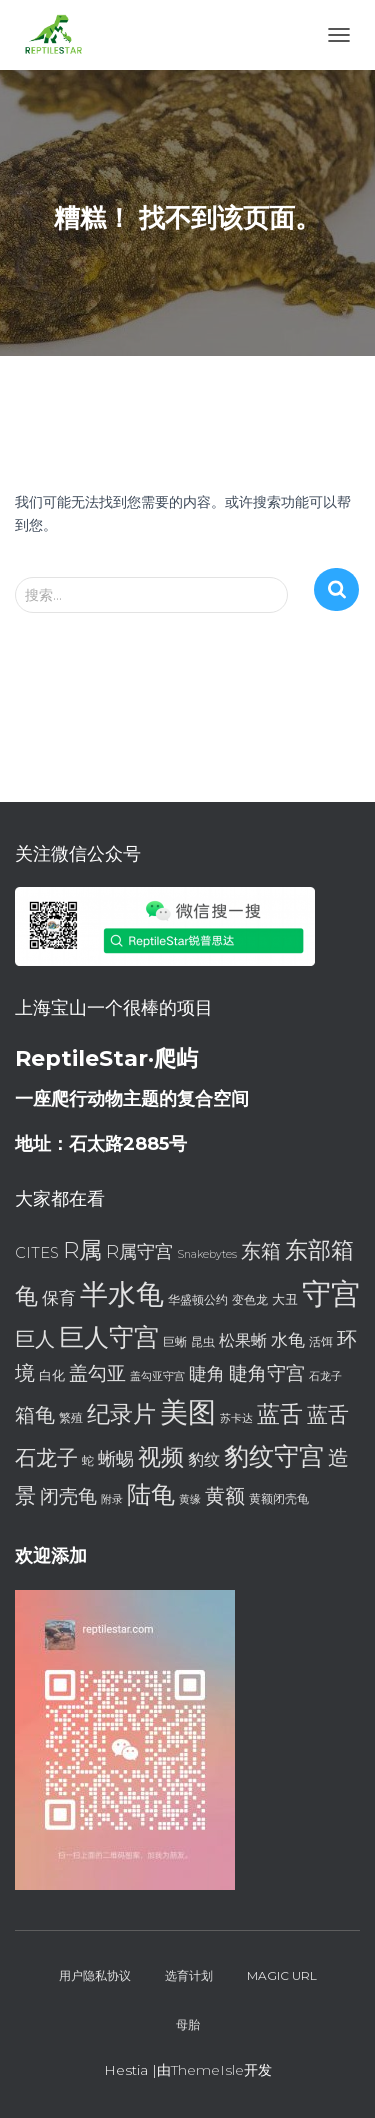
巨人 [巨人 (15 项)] (35, 1338)
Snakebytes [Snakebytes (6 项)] (207, 1254)
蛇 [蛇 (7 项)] (88, 1460)
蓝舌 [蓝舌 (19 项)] (280, 1414)
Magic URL (282, 1975)
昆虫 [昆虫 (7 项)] (203, 1341)
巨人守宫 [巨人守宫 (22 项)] (109, 1337)
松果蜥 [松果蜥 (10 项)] (243, 1340)
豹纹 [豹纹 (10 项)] (204, 1459)
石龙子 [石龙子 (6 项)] (325, 1376)
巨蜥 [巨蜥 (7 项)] (175, 1341)
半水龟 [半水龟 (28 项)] (122, 1294)
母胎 (188, 2024)
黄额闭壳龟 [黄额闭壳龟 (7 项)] (279, 1498)
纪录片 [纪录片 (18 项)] (121, 1414)
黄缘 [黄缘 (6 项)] (190, 1499)
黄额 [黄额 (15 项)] (225, 1495)
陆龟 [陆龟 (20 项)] (151, 1494)
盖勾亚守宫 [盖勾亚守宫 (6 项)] (157, 1376)
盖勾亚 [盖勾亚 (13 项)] (97, 1373)
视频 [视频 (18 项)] (161, 1457)
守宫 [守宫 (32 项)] (331, 1293)
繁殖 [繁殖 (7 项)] (71, 1417)
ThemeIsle (207, 2070)
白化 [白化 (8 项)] (52, 1375)
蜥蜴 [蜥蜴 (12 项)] (116, 1458)
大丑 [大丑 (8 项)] (285, 1299)
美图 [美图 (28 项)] (188, 1412)
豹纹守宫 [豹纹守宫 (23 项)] (274, 1455)
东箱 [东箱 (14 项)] (261, 1251)
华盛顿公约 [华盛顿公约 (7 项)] (198, 1299)
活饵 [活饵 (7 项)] (321, 1341)
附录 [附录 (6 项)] (112, 1499)
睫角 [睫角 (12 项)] (207, 1373)
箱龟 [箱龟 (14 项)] (35, 1415)
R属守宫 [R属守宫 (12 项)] (139, 1251)
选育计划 (189, 1975)
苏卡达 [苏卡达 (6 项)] (236, 1418)
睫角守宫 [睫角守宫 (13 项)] (267, 1373)
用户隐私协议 (95, 1975)
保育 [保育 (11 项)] (59, 1297)
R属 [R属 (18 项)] (82, 1250)
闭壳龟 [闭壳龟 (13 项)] (68, 1496)
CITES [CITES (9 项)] (37, 1253)
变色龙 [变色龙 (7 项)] (250, 1299)
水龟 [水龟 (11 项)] (288, 1339)
